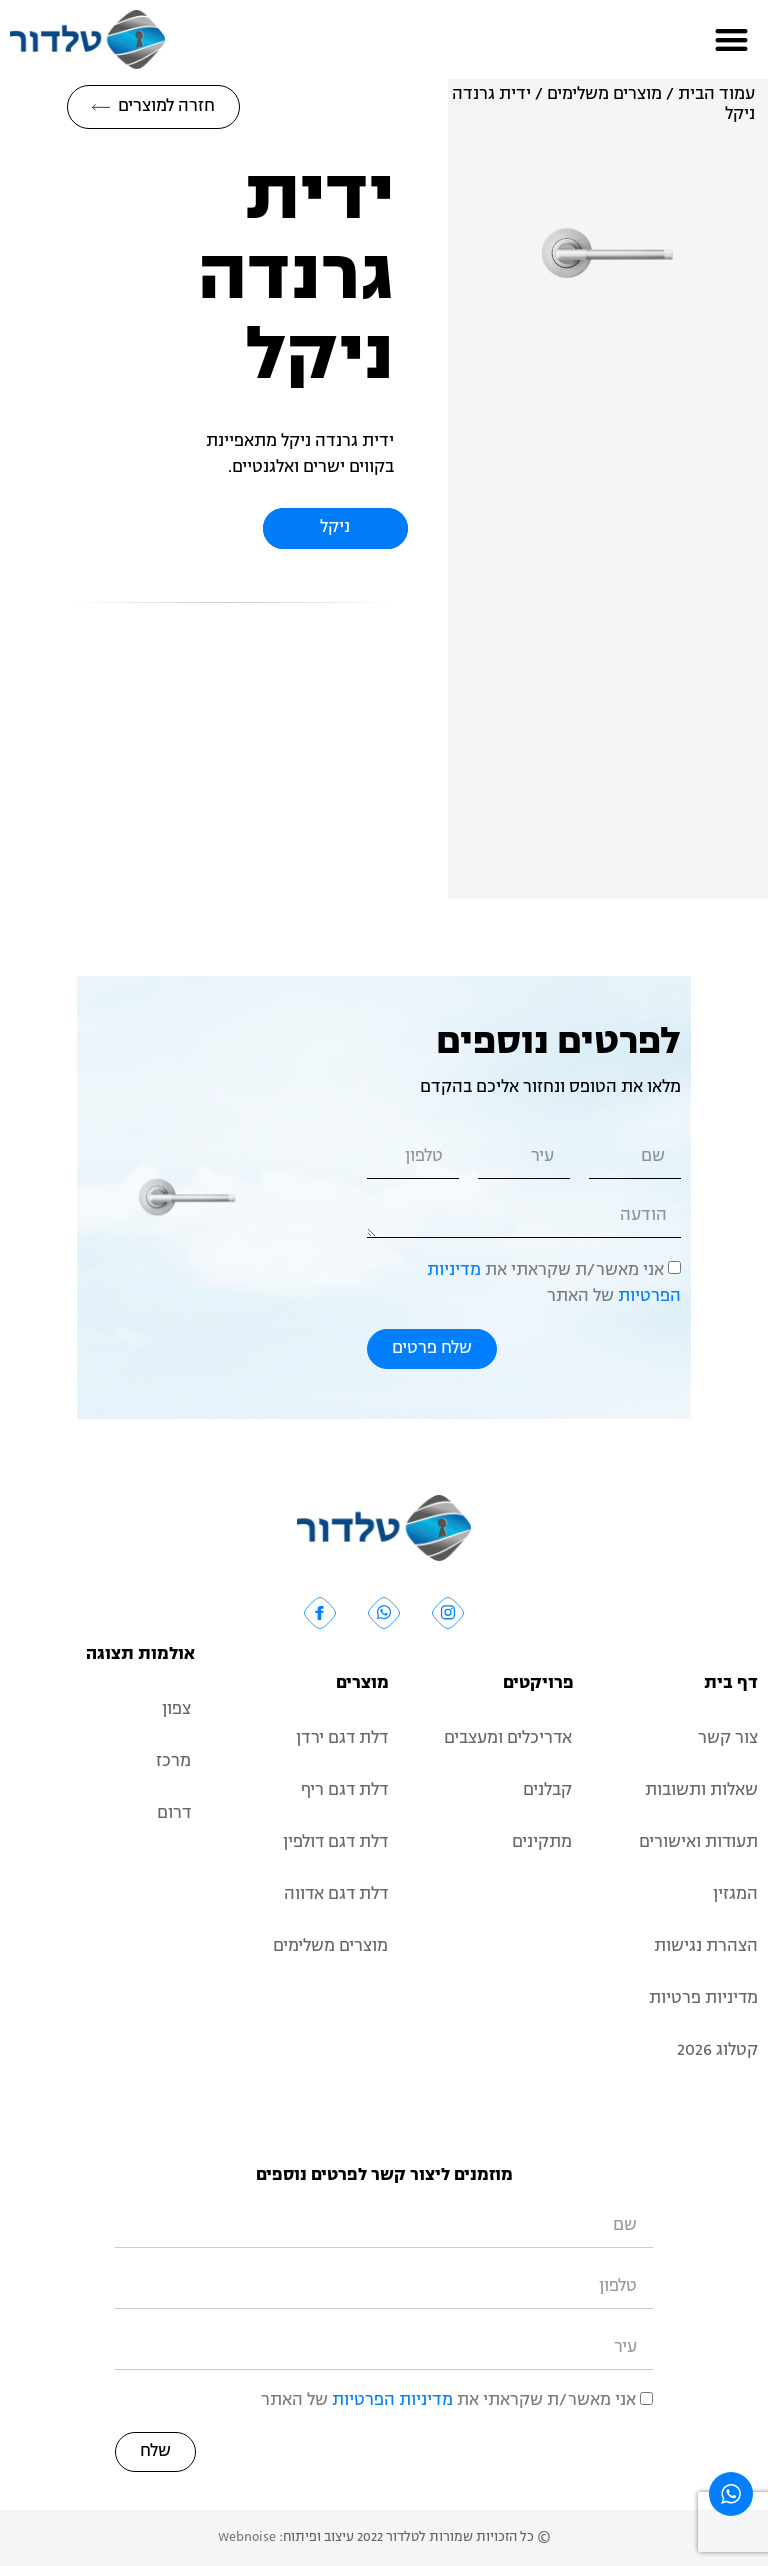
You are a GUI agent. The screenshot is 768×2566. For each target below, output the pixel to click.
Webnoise (247, 2537)
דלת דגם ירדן (340, 1739)
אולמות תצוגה (140, 1655)
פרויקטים (538, 1684)
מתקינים (542, 1843)
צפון (176, 1710)
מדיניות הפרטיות (392, 2401)
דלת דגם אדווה (334, 1895)
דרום (173, 1814)
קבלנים (547, 1791)
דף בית (731, 1684)
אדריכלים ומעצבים (507, 1739)
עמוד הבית (716, 95)
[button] (732, 39)
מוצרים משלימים (604, 95)
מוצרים (362, 1684)
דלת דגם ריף (343, 1791)
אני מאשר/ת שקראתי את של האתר (448, 2401)
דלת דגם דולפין (334, 1843)
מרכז (173, 1762)
